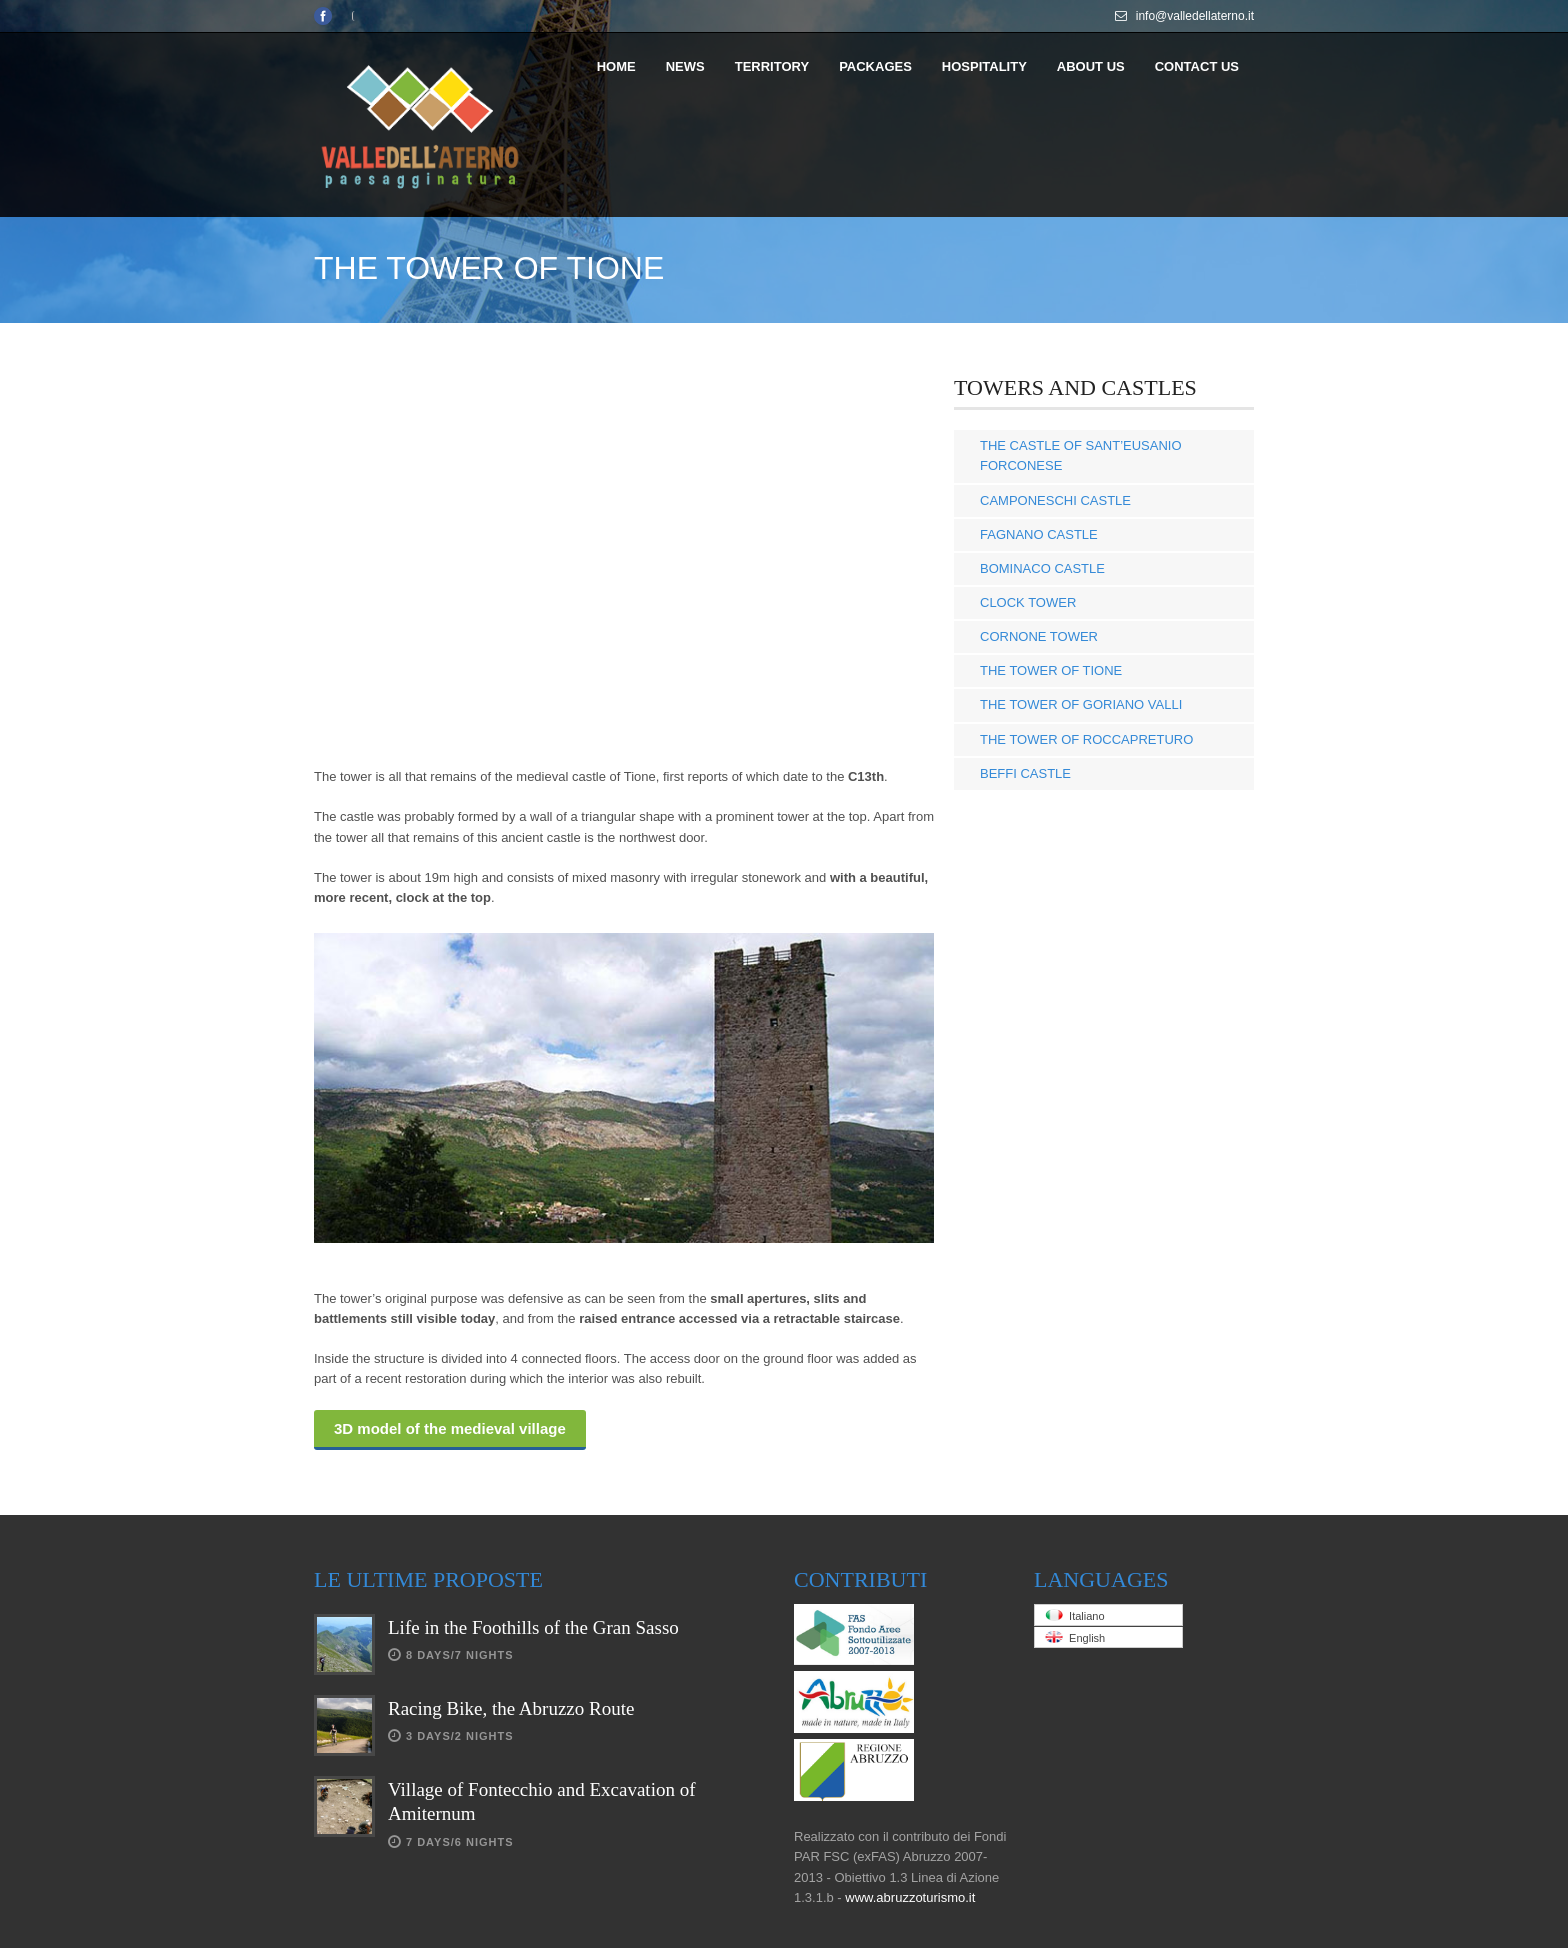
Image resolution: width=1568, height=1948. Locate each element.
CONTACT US (1197, 66)
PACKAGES (875, 66)
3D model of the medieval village (450, 1428)
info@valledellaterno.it (1195, 16)
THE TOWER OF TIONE (1051, 670)
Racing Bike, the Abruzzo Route (511, 1708)
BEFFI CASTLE (1025, 773)
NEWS (685, 66)
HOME (616, 66)
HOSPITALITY (984, 66)
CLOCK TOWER (1028, 602)
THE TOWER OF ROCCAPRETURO (1086, 739)
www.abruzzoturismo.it (910, 1897)
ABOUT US (1091, 66)
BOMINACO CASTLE (1042, 568)
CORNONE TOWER (1039, 636)
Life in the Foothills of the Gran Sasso (533, 1627)
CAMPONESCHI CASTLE (1055, 500)
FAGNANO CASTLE (1039, 534)
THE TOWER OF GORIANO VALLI (1081, 704)
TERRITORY (772, 66)
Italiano (1075, 1615)
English (1075, 1637)
